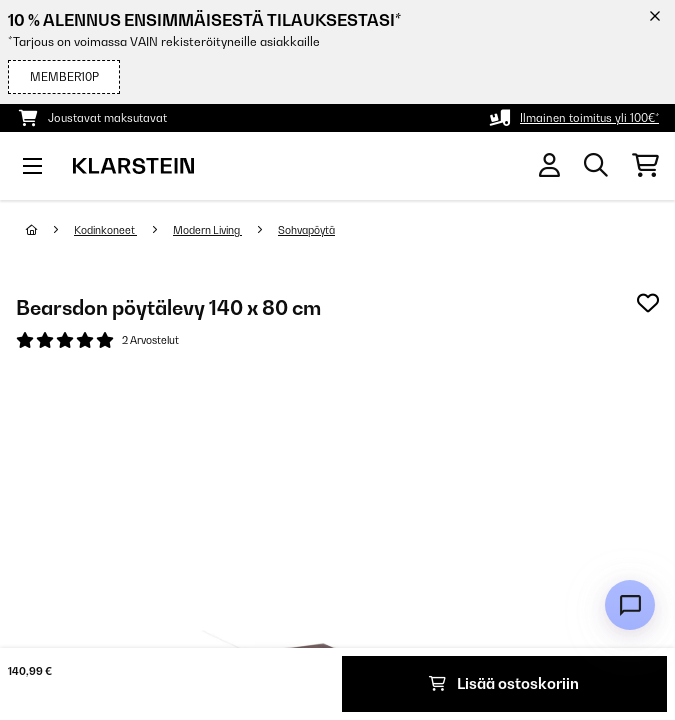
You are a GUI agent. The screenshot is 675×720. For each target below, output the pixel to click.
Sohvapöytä (306, 230)
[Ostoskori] (645, 166)
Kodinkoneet (105, 230)
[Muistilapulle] (648, 303)
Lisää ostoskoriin (504, 683)
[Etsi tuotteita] (596, 166)
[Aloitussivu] (50, 230)
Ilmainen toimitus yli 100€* (589, 118)
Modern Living (207, 230)
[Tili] (549, 165)
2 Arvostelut (150, 340)
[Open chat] (630, 605)
